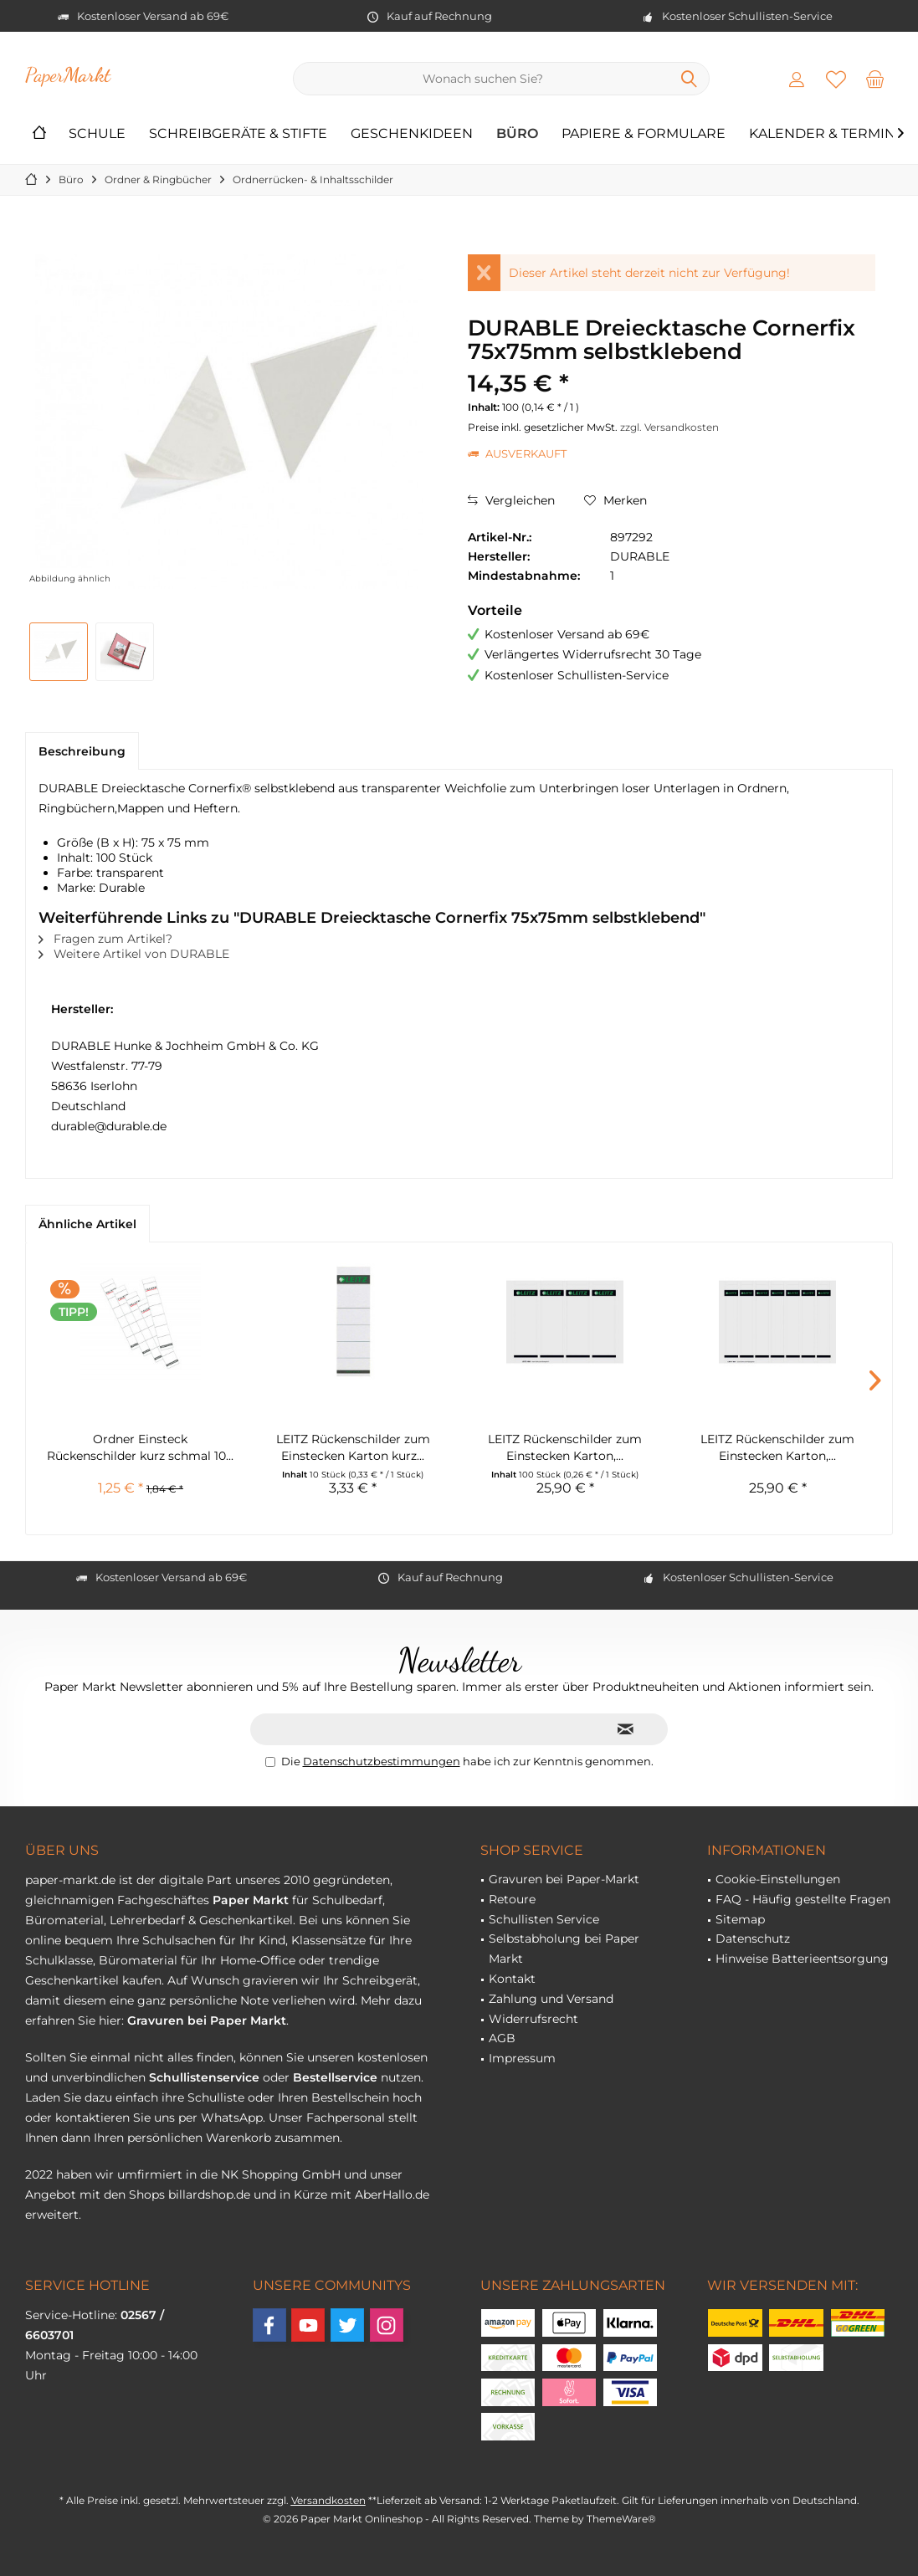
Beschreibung (82, 751)
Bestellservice (335, 2077)
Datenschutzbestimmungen (381, 1761)
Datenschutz (752, 1938)
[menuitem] (875, 78)
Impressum (522, 2058)
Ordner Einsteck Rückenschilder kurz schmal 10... (140, 1447)
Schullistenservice (204, 2077)
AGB (502, 2038)
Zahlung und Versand (551, 1998)
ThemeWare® (621, 2518)
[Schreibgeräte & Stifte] (238, 134)
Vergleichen (511, 500)
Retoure (512, 1899)
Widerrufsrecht (533, 2018)
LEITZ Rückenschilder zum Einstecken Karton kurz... (353, 1447)
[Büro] (517, 134)
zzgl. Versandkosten (669, 427)
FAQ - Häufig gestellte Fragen (802, 1899)
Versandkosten (328, 2500)
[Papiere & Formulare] (643, 134)
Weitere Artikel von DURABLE (133, 953)
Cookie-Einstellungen (777, 1879)
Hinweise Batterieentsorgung (802, 1958)
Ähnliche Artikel (87, 1224)
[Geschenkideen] (412, 134)
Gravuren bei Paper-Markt (564, 1879)
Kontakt (512, 1978)
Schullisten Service (544, 1919)
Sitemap (740, 1919)
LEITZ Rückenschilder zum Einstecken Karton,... (565, 1447)
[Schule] (97, 134)
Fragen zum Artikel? (105, 938)
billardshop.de (209, 2194)
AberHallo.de (392, 2194)
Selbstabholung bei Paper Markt (564, 1948)
